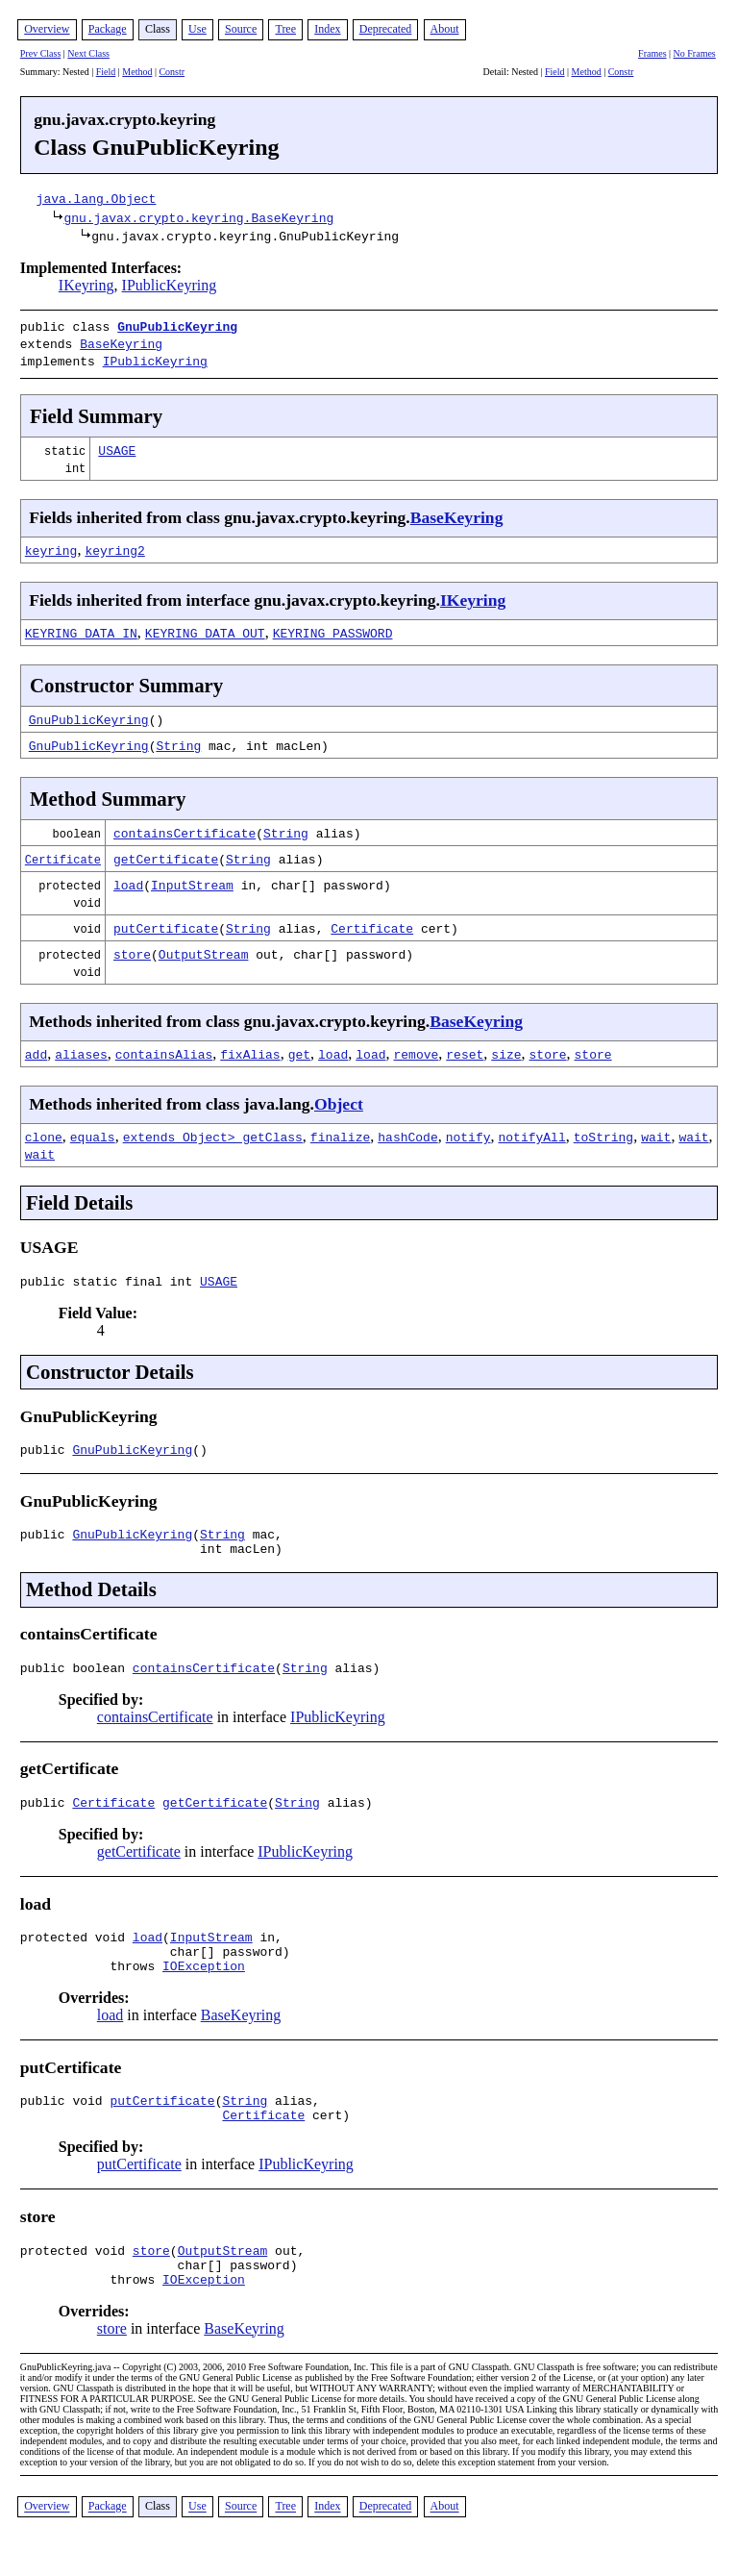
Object (338, 1098)
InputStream (192, 879)
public (46, 1449)
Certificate (63, 853)
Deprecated (385, 29)
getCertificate (165, 853)
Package (107, 29)
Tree (285, 29)
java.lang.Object (97, 198)
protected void (76, 1951)
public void (65, 2123)
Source (241, 29)
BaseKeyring (121, 341)
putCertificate (165, 922)
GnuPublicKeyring (177, 326)
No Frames (695, 53)
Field (106, 71)
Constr (171, 71)
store (132, 948)
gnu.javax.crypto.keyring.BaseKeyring (198, 217)
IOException (203, 1985)
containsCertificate (184, 827)
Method (137, 71)
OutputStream (204, 948)
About (444, 29)
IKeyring (86, 285)
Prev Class (41, 53)
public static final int (110, 1278)
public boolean (76, 1676)
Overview (46, 29)
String (178, 739)
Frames (652, 53)
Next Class (88, 53)
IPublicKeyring (169, 285)
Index (327, 29)
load (128, 879)
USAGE (116, 444)
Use (197, 29)
